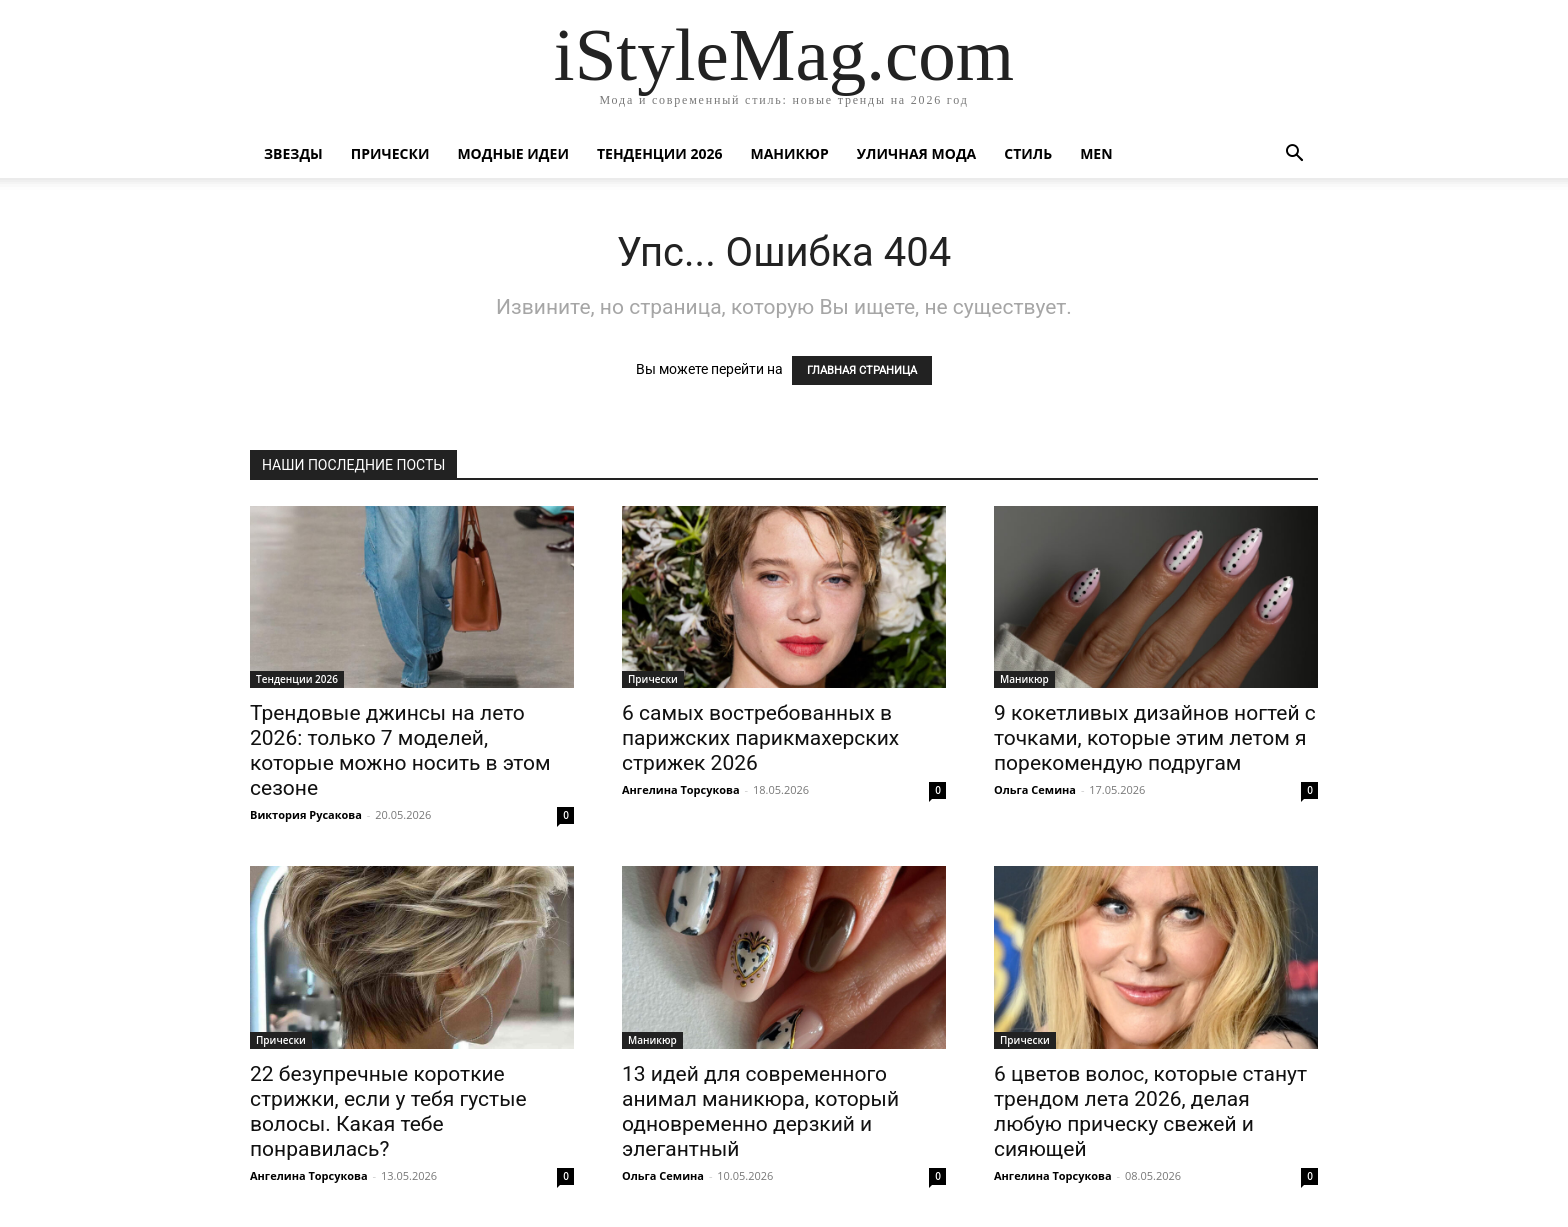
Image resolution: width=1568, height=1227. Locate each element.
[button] (1294, 155)
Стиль (1028, 153)
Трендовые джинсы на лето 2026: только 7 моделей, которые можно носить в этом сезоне (400, 750)
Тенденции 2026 (660, 153)
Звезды (293, 153)
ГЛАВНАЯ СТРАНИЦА (862, 370)
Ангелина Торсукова (681, 789)
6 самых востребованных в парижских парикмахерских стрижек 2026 (760, 738)
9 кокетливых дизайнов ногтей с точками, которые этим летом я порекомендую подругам (1155, 738)
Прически (390, 153)
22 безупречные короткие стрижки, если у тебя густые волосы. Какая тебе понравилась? (388, 1111)
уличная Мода (916, 153)
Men (1096, 153)
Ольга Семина (1035, 789)
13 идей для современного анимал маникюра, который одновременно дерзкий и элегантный (760, 1111)
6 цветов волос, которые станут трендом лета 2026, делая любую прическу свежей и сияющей (1150, 1111)
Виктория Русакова (306, 814)
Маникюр (790, 153)
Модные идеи (513, 153)
